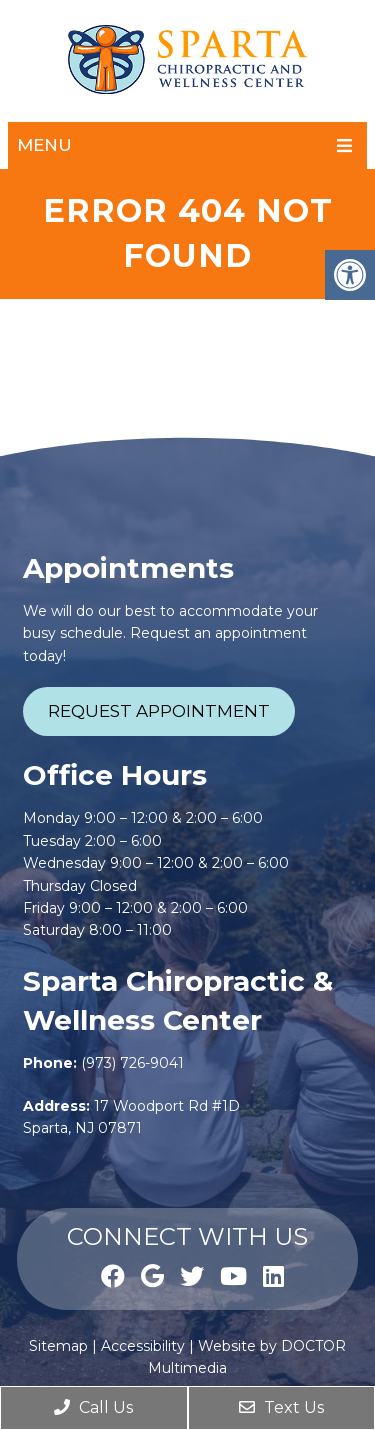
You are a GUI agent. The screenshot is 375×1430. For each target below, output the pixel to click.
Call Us (93, 1407)
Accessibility (143, 1346)
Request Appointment (159, 711)
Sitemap (58, 1346)
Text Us (281, 1407)
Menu (44, 145)
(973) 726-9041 (132, 1063)
